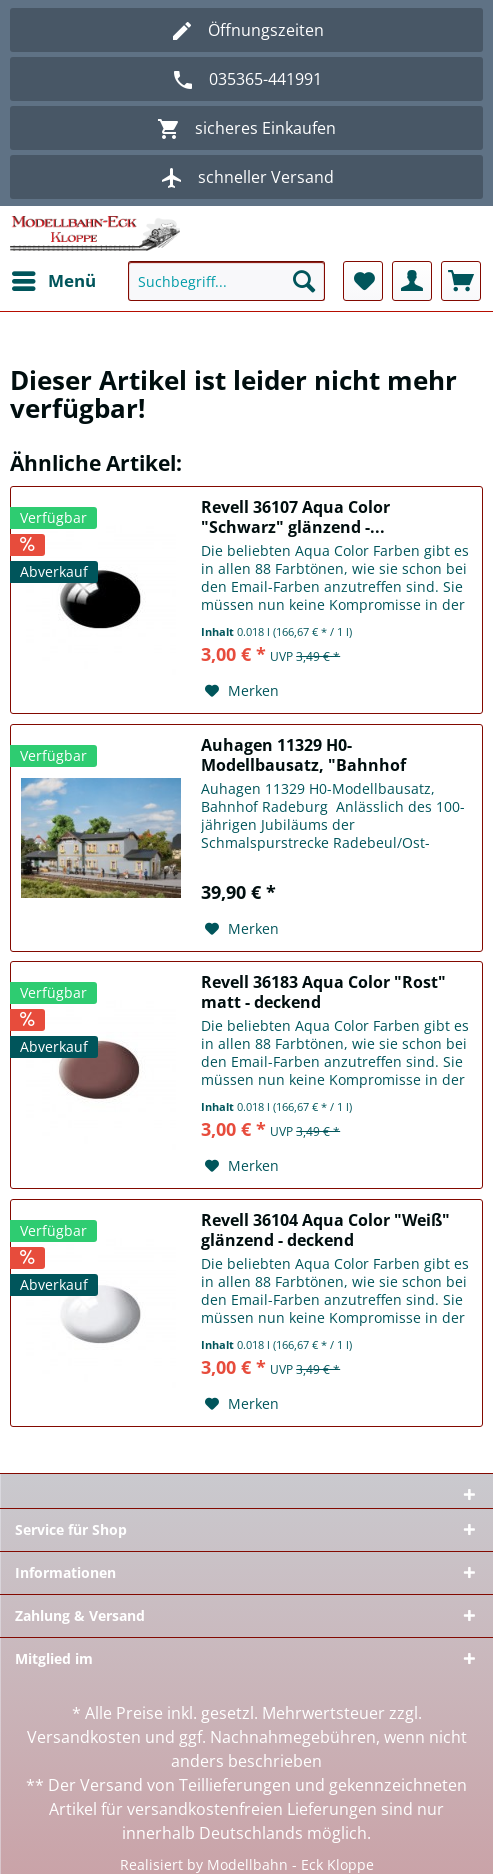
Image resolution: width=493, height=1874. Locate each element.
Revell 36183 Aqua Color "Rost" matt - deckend (323, 992)
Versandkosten (84, 1737)
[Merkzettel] (363, 281)
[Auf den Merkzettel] (242, 691)
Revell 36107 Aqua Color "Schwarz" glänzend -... (295, 517)
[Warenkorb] (461, 281)
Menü (54, 278)
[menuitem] (53, 281)
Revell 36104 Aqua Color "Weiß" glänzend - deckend (325, 1230)
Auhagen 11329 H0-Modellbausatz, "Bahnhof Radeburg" (303, 755)
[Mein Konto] (412, 281)
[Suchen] (304, 281)
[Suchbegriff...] (226, 281)
